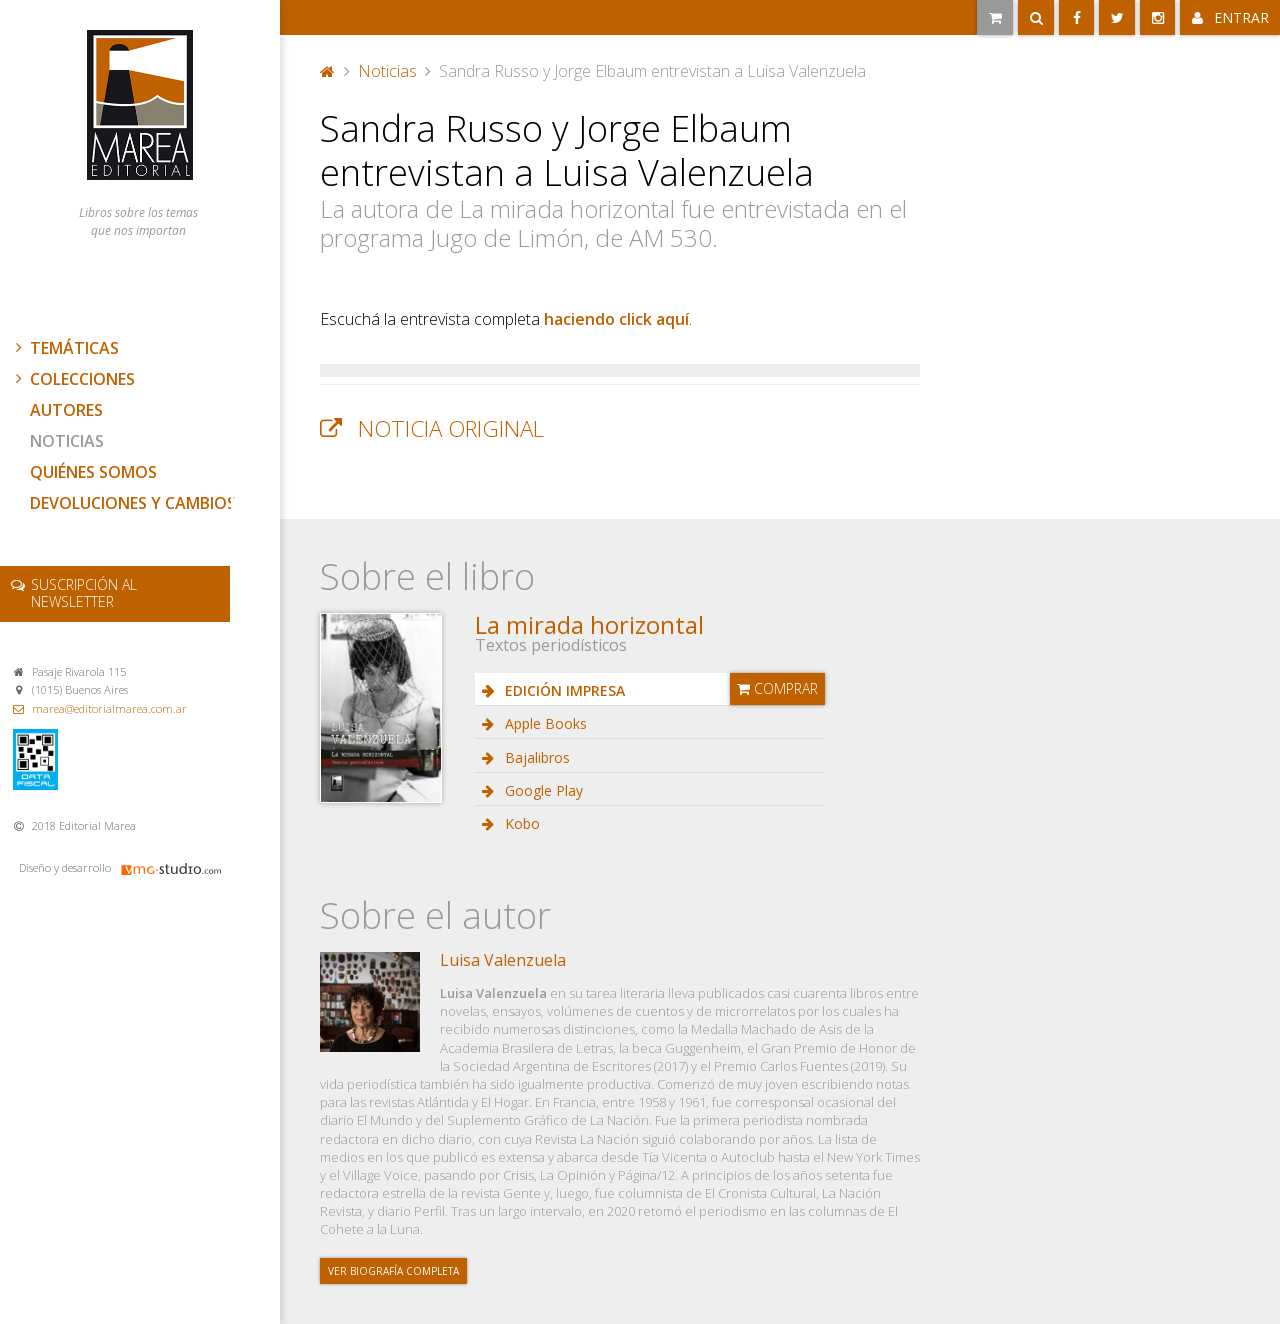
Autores (66, 410)
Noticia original (451, 428)
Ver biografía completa (393, 1271)
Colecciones (73, 379)
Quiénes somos (93, 472)
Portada (328, 71)
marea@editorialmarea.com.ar (109, 708)
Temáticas (65, 348)
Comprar (777, 688)
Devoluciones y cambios (133, 503)
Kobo (520, 823)
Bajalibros (535, 757)
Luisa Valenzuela (503, 960)
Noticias (67, 441)
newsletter (84, 593)
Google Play (542, 790)
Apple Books (544, 723)
